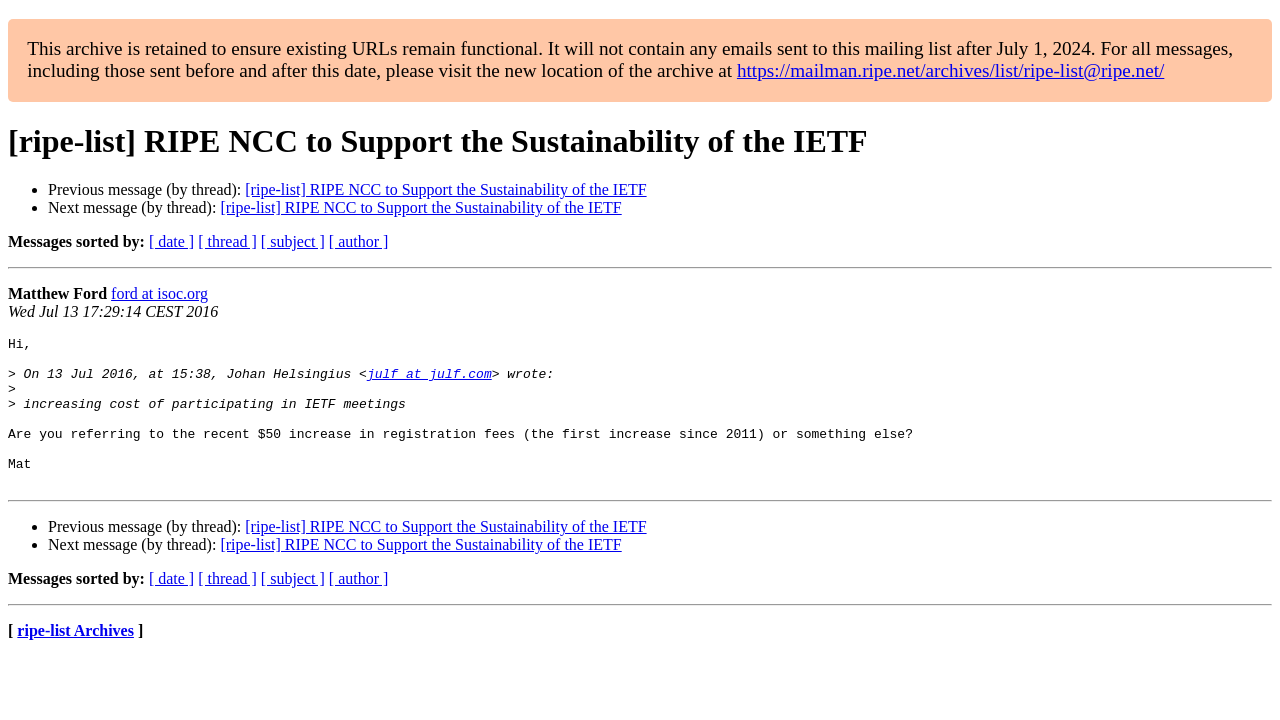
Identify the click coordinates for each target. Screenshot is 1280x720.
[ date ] (171, 241)
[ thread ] (227, 241)
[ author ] (359, 241)
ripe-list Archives (75, 660)
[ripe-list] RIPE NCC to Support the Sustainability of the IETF (445, 189)
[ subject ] (293, 241)
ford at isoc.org (159, 293)
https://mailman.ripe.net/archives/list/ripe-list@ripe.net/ (950, 70)
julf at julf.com (429, 382)
